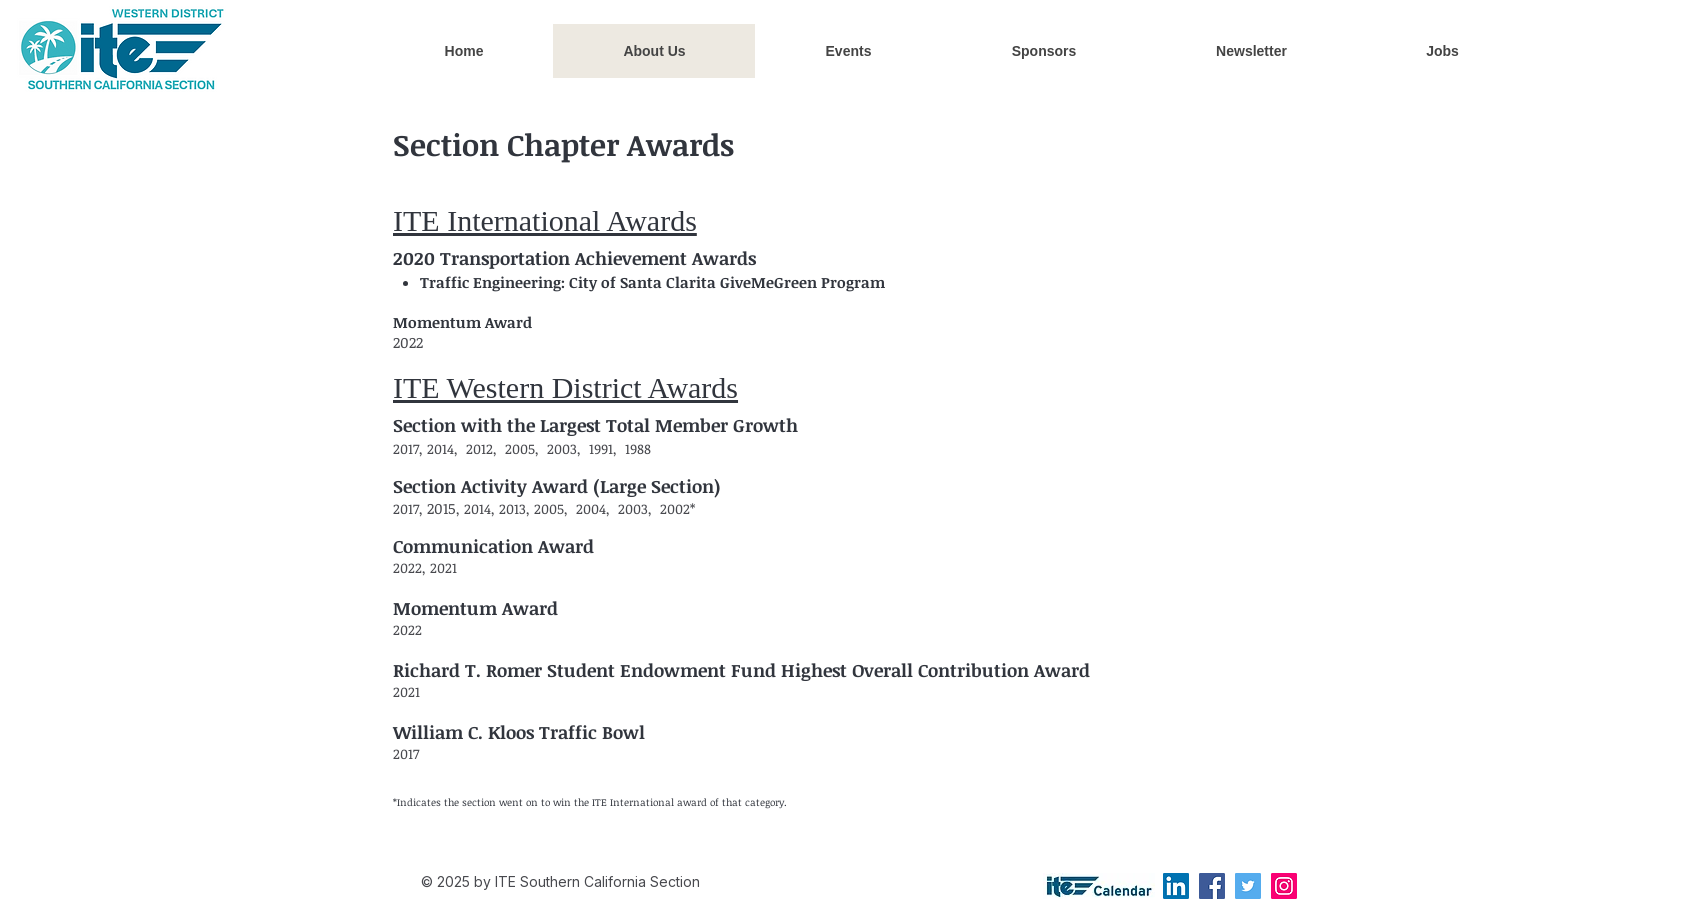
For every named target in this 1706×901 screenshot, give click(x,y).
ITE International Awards (545, 220)
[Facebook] (1212, 886)
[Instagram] (1284, 886)
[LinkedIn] (1176, 886)
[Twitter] (1248, 886)
